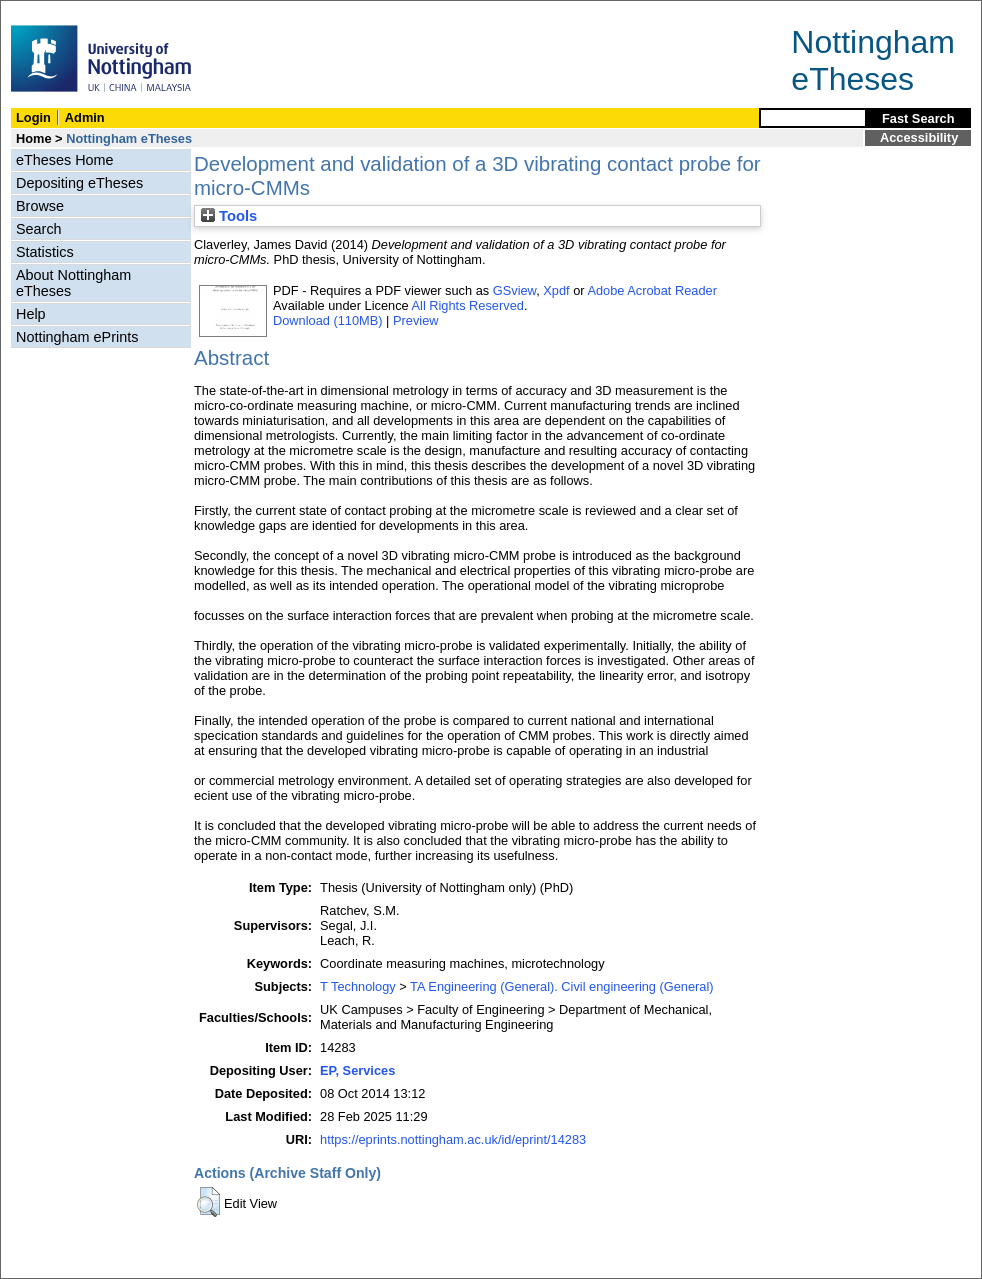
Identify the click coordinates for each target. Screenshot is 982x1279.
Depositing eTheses (79, 183)
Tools (229, 216)
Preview (416, 320)
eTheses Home (65, 160)
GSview (514, 290)
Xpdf (556, 290)
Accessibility (919, 137)
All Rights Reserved (468, 305)
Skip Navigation (44, 11)
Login (33, 117)
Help (31, 314)
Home (34, 138)
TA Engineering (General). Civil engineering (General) (561, 986)
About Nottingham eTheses (73, 283)
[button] (208, 1202)
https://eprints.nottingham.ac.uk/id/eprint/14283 (453, 1139)
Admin (85, 117)
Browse (40, 206)
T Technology (358, 986)
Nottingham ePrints (77, 337)
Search (39, 229)
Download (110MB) (328, 320)
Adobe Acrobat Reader (651, 290)
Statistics (45, 252)
